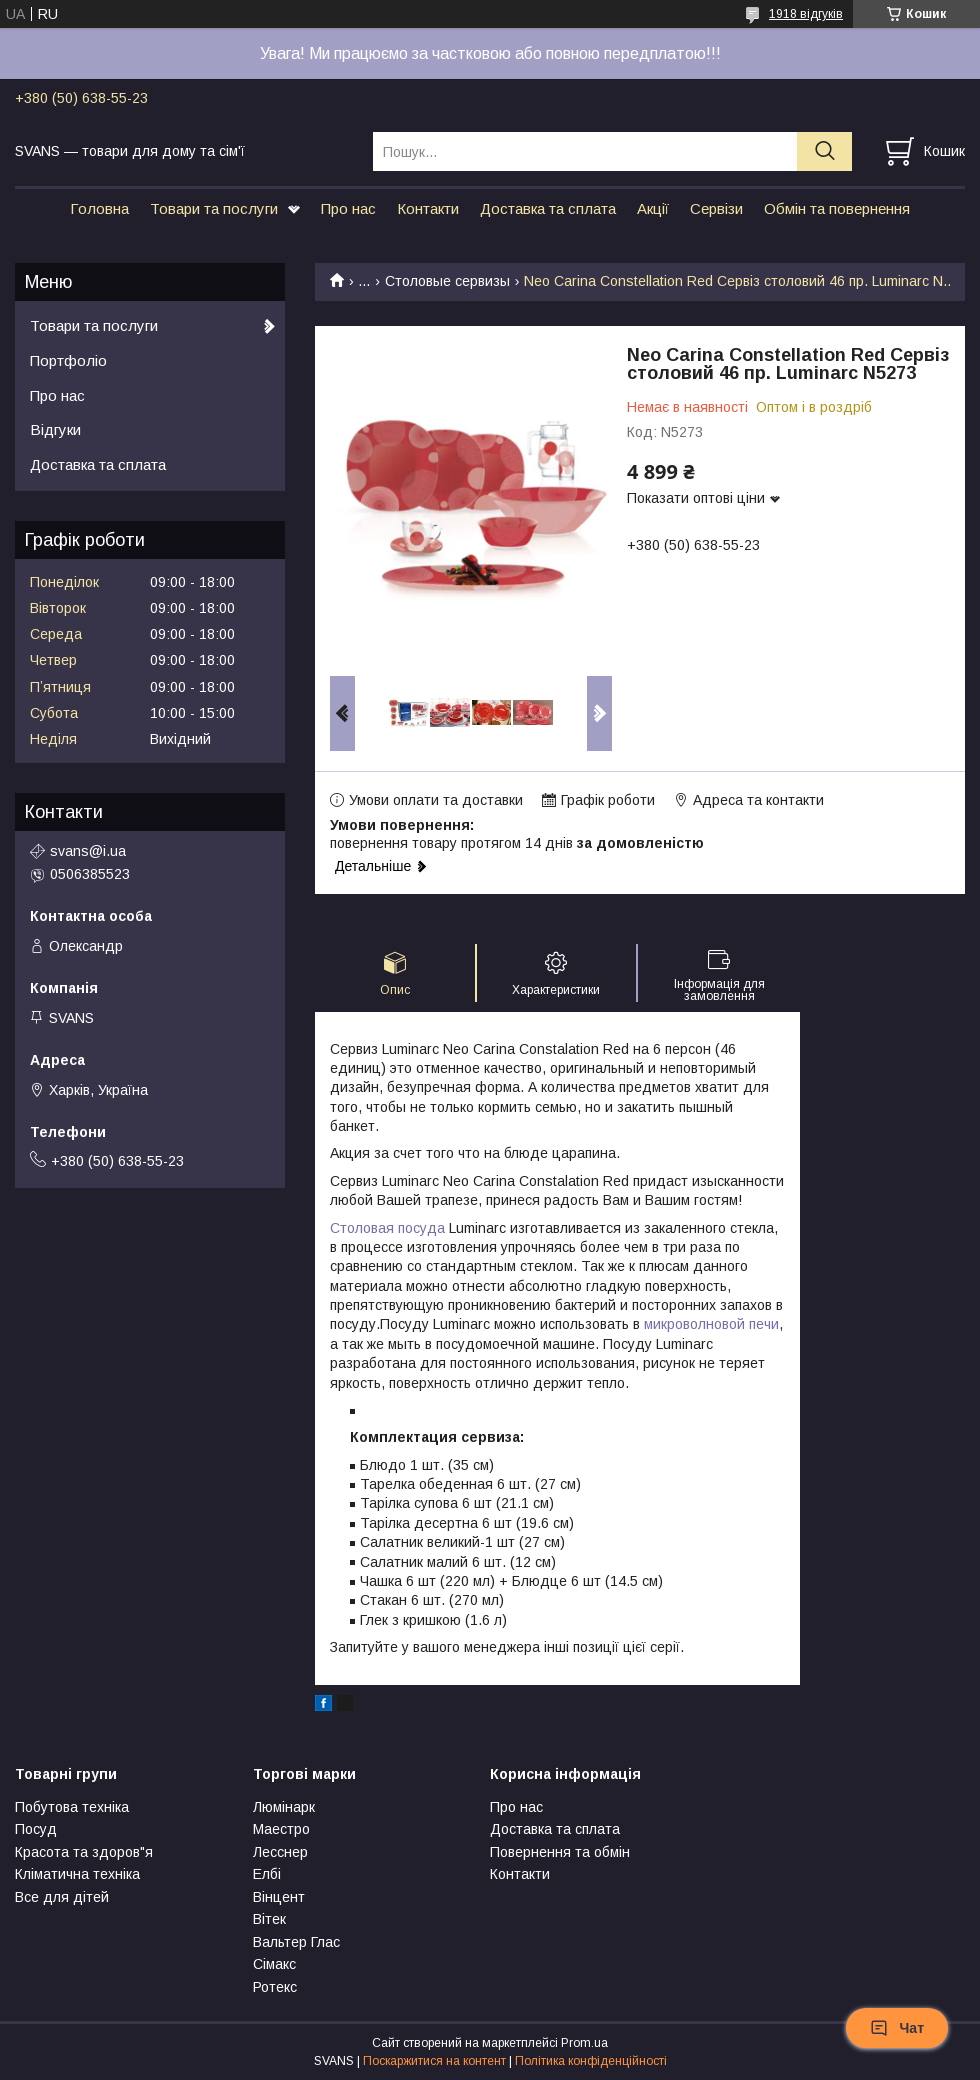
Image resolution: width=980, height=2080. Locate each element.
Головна (99, 208)
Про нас (348, 208)
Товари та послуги (214, 208)
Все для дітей (62, 1897)
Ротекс (275, 1987)
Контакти (428, 208)
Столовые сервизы (447, 281)
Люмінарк (284, 1807)
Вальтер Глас (296, 1942)
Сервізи (716, 208)
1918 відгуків (806, 14)
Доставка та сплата (548, 208)
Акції (653, 208)
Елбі (267, 1874)
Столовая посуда (387, 1228)
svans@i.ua (88, 851)
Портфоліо (68, 360)
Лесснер (280, 1852)
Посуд (36, 1829)
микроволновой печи (711, 1324)
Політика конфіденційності (591, 2061)
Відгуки (55, 429)
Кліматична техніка (77, 1874)
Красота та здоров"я (84, 1852)
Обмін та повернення (837, 208)
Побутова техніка (72, 1807)
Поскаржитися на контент (434, 2061)
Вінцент (279, 1897)
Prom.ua (584, 2043)
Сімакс (274, 1964)
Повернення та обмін (560, 1852)
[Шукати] (824, 151)
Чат (897, 2028)
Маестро (281, 1829)
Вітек (269, 1919)
